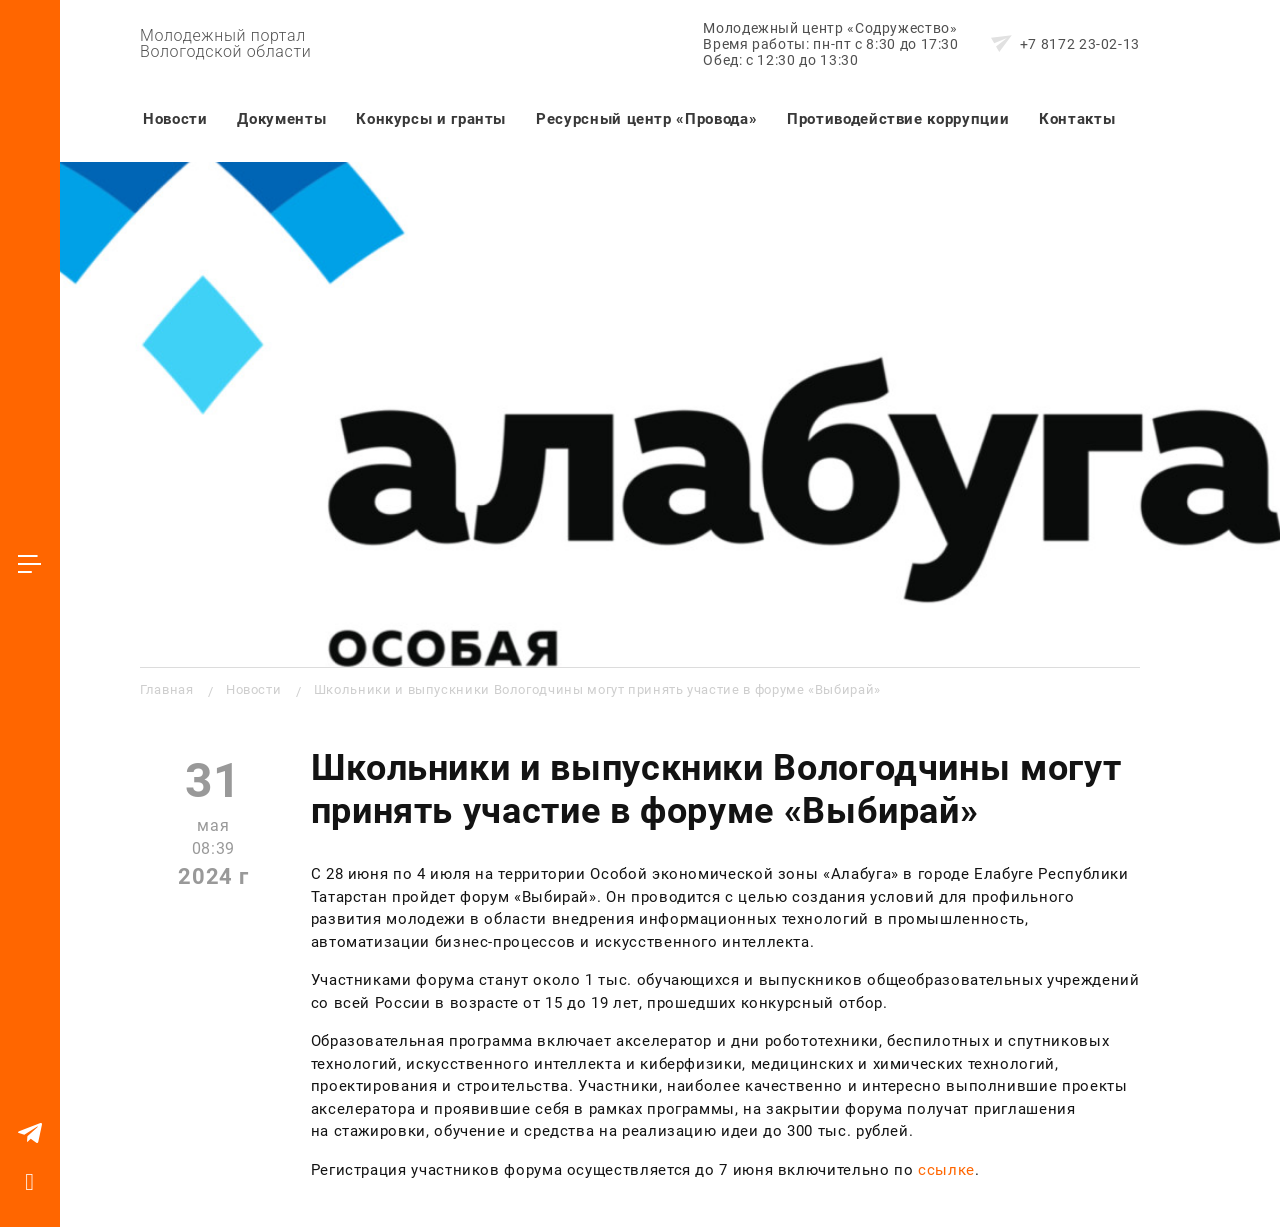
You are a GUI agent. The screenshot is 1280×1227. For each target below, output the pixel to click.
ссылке (946, 1170)
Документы (281, 119)
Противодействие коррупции (898, 119)
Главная (166, 689)
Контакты (1077, 119)
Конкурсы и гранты (431, 119)
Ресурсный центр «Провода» (646, 119)
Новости (175, 119)
